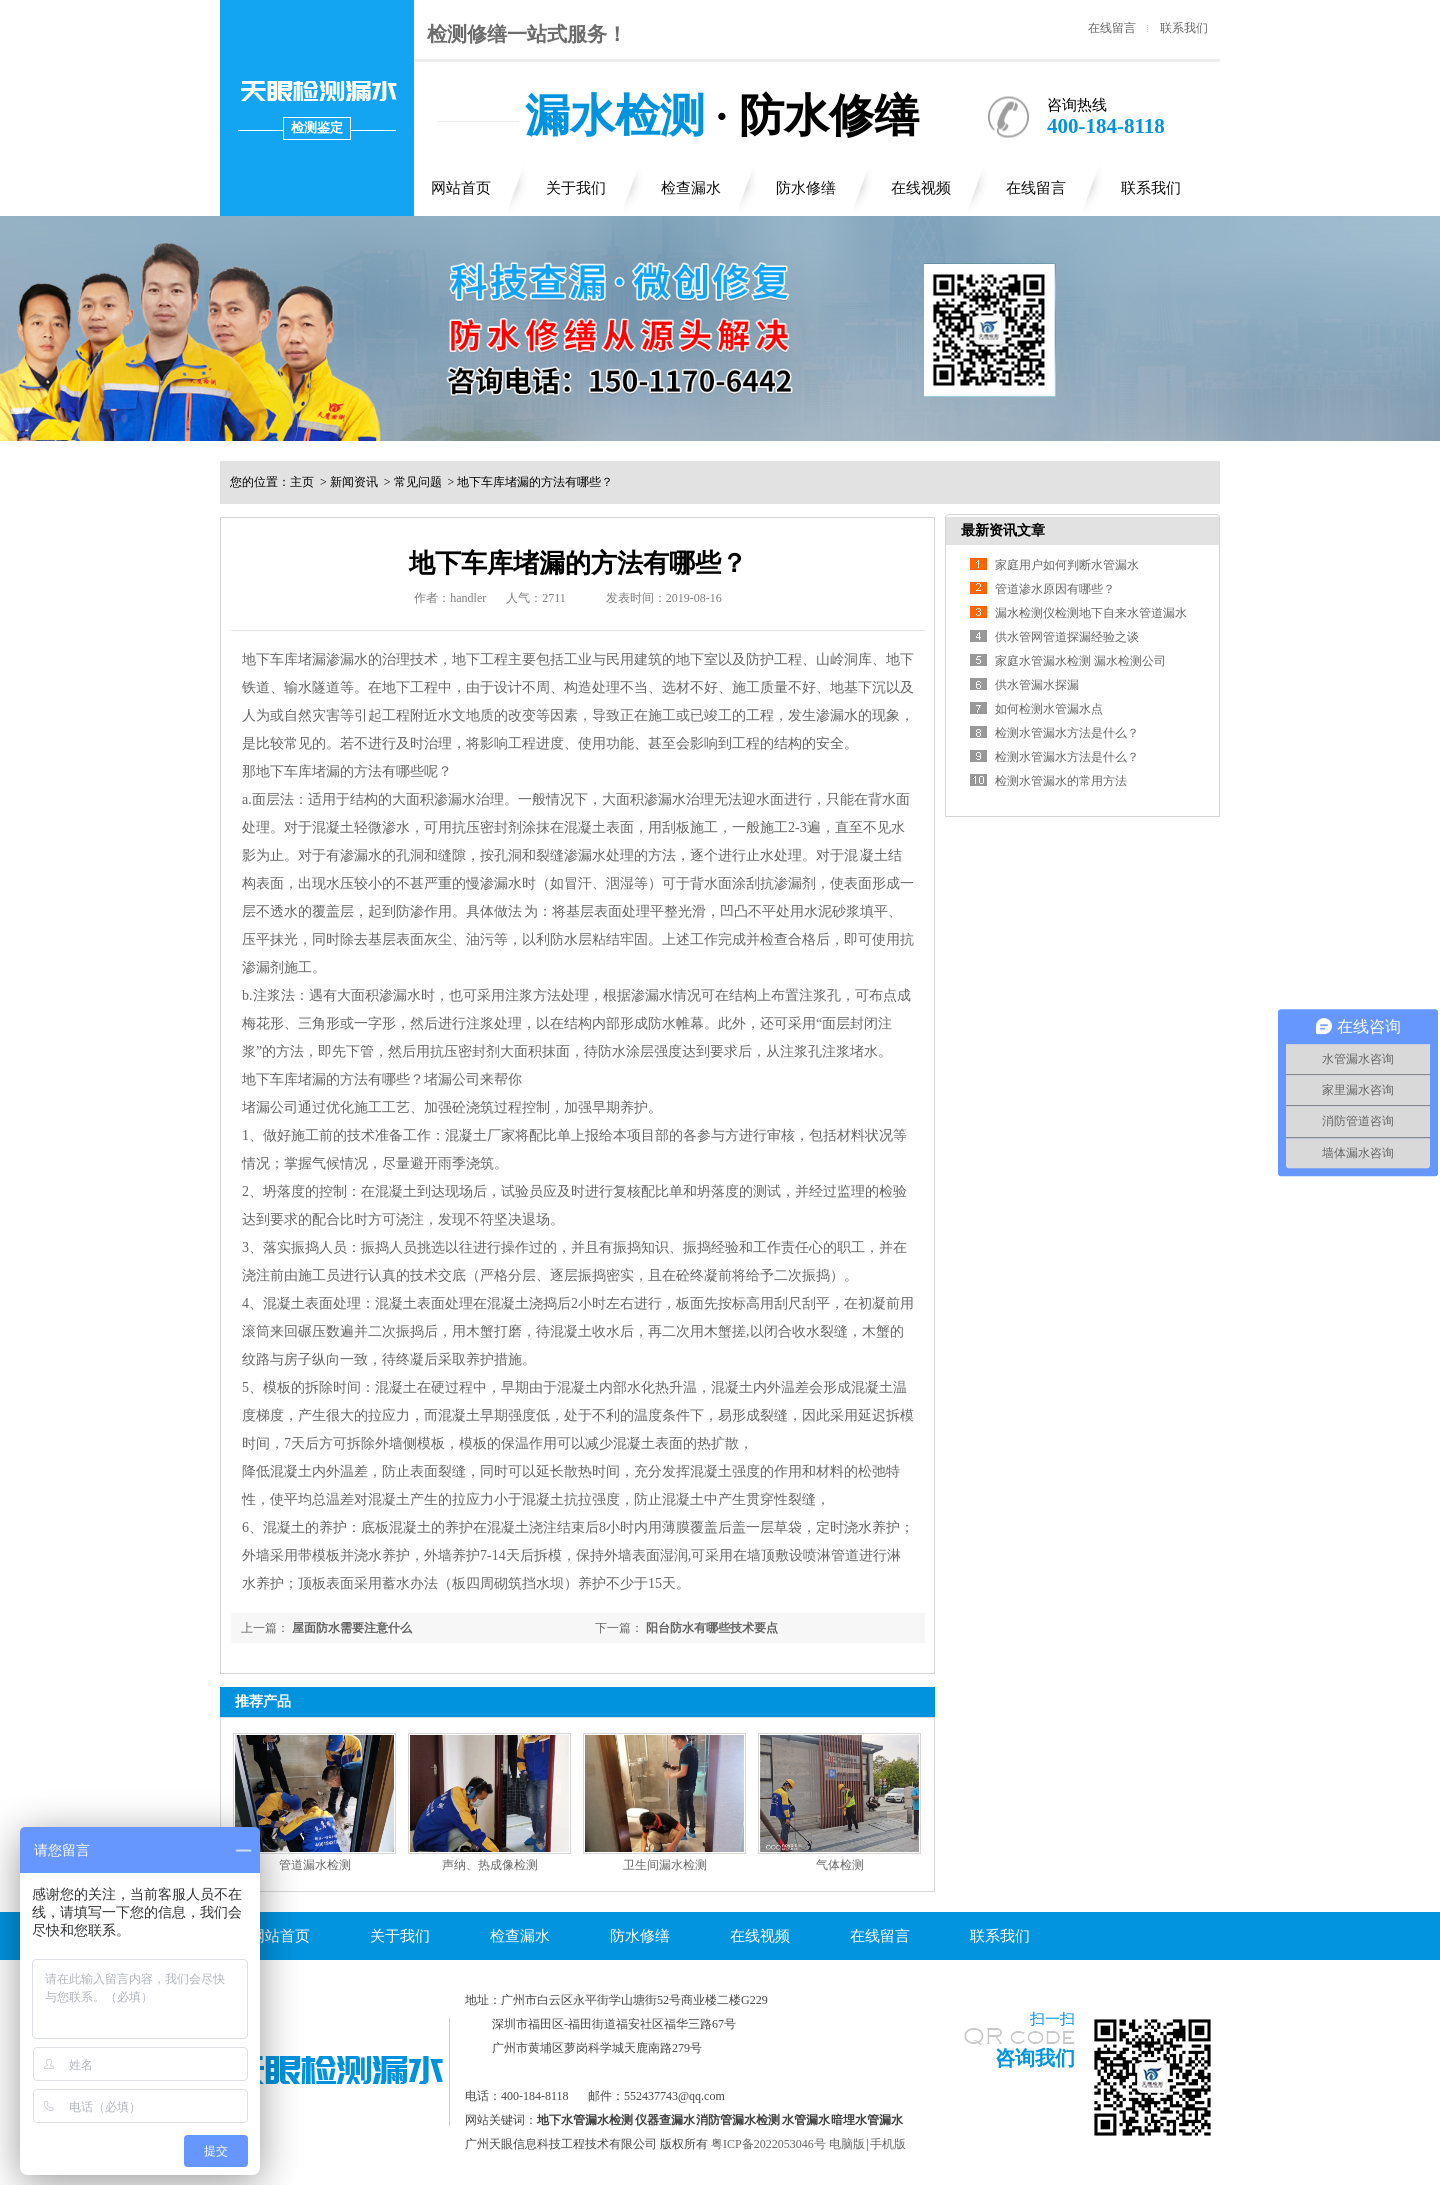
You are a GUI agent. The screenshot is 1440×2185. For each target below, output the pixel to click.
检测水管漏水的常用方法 (1061, 781)
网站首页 (461, 188)
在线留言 (1112, 28)
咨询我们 (1035, 2058)
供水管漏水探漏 (1037, 685)
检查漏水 (691, 188)
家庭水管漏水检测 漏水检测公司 (1080, 661)
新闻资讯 (354, 482)
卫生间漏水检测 (665, 1865)
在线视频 (921, 188)
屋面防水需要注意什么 (352, 1628)
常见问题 (418, 482)
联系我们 (1184, 28)
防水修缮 (806, 188)
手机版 (888, 2144)
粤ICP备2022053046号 (768, 2144)
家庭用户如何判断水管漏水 (1067, 565)
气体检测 (840, 1865)
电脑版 (847, 2144)
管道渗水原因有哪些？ (1055, 589)
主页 (302, 482)
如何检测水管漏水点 (1049, 709)
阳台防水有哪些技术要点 (712, 1628)
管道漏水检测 (315, 1865)
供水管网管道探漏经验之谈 (1067, 637)
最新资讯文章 (1003, 530)
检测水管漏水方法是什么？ (1067, 733)
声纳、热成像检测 (490, 1865)
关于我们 (576, 188)
